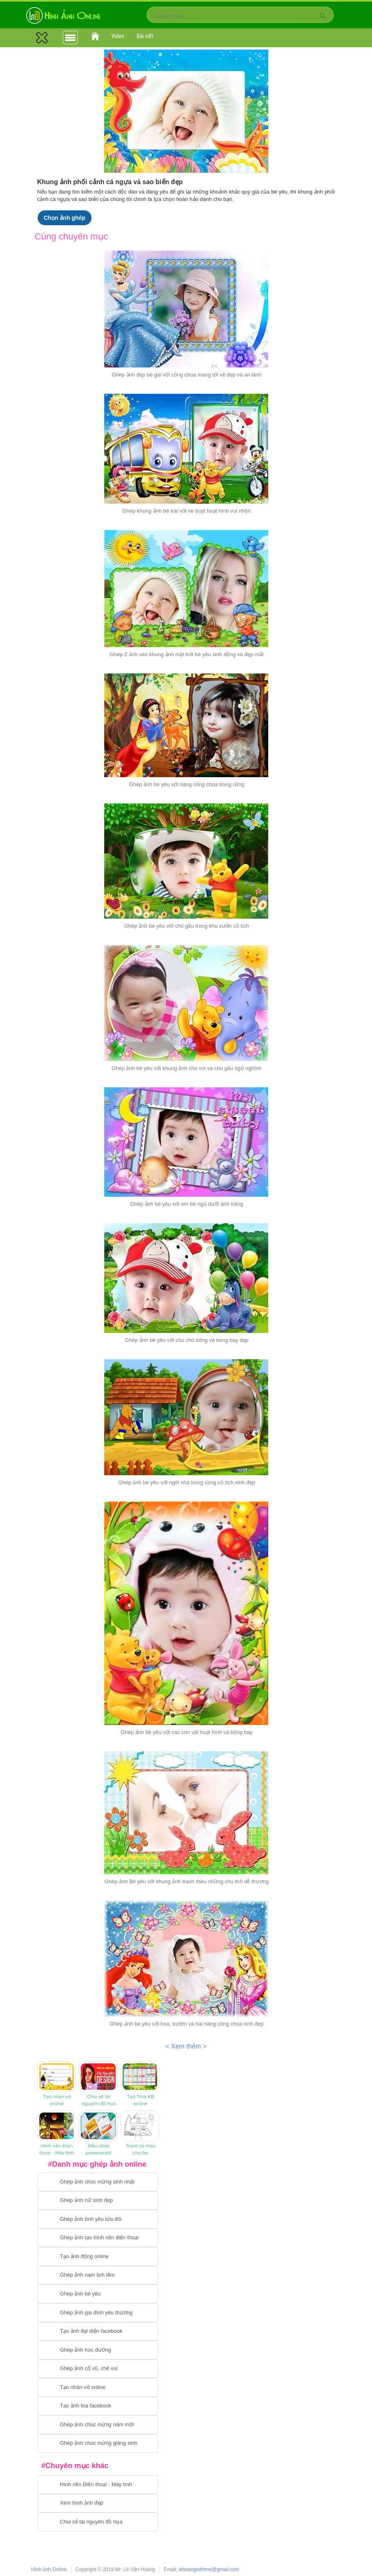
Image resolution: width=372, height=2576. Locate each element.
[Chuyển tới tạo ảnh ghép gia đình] (98, 2312)
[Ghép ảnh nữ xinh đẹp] (98, 2200)
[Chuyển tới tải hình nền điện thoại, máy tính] (98, 2484)
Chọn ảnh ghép (65, 217)
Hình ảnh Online (49, 2569)
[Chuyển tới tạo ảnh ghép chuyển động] (98, 2256)
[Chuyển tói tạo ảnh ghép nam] (98, 2275)
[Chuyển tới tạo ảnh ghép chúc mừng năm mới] (98, 2424)
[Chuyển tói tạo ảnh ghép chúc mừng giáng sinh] (98, 2443)
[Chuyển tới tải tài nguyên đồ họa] (98, 2521)
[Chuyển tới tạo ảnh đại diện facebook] (98, 2331)
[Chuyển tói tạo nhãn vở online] (98, 2387)
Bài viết (145, 36)
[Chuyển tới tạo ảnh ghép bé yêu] (98, 2293)
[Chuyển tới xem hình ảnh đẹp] (98, 2503)
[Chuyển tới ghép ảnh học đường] (98, 2350)
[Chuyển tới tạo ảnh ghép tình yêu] (98, 2219)
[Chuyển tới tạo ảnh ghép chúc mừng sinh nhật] (98, 2181)
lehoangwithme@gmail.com (209, 2569)
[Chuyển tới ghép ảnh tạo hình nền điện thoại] (98, 2238)
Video (118, 36)
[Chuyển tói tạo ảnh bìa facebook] (98, 2406)
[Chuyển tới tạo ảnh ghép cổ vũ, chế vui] (98, 2368)
